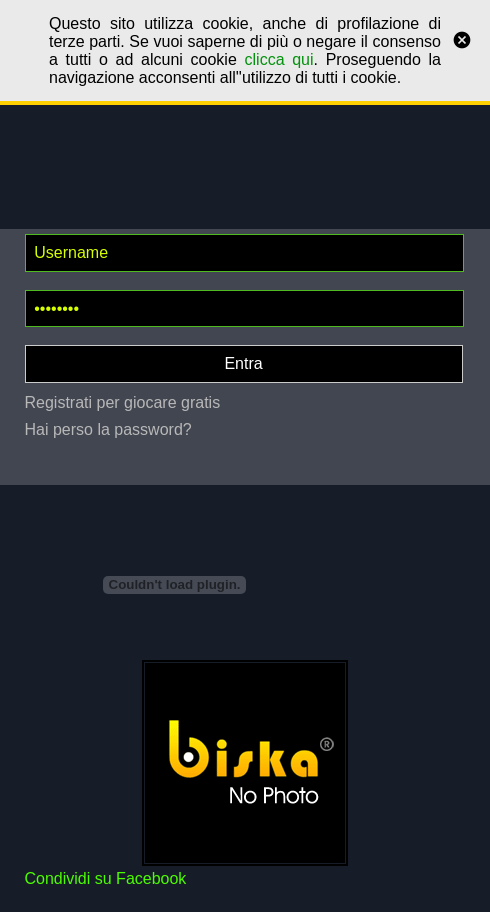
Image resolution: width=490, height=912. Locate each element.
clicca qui (279, 59)
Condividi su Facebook (106, 878)
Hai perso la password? (108, 429)
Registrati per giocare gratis (123, 402)
